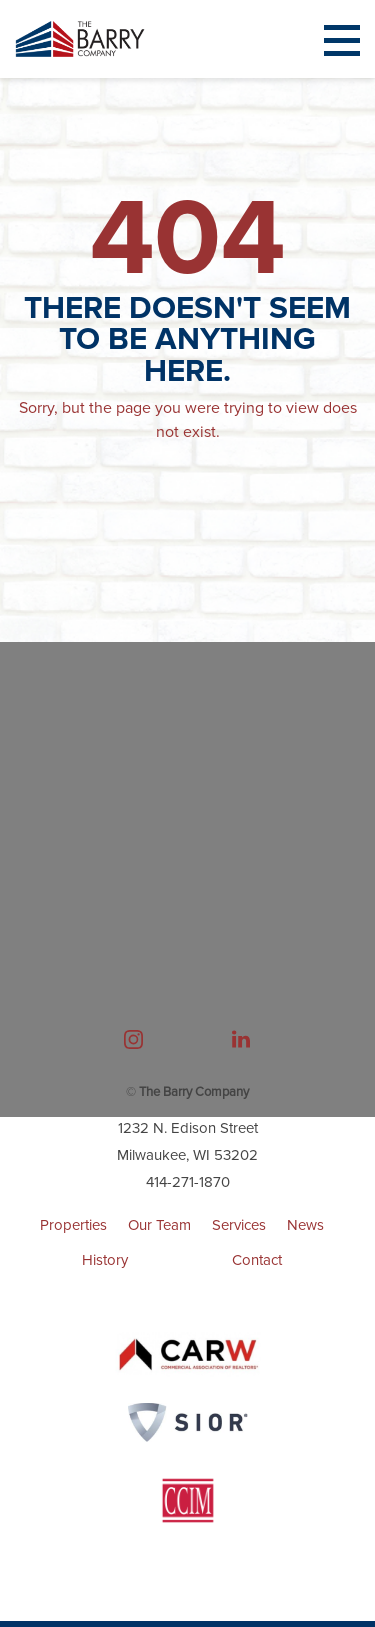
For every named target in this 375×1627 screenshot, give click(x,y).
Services (239, 1225)
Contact (257, 1260)
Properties (73, 1225)
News (305, 1225)
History (105, 1260)
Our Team (159, 1225)
